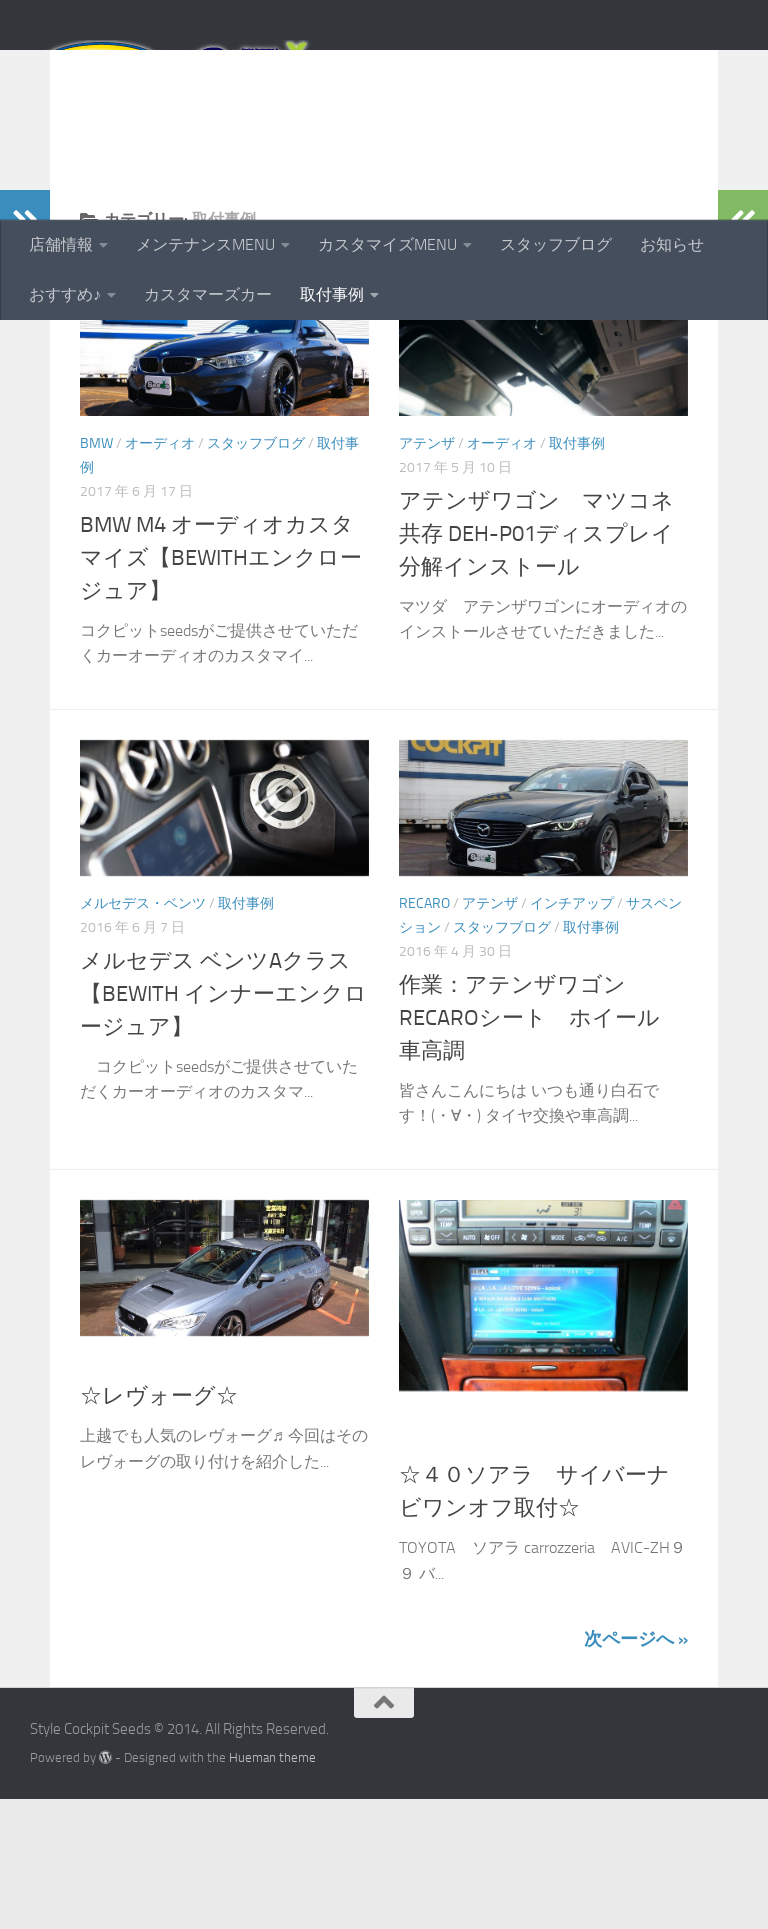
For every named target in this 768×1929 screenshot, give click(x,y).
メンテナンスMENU (205, 244)
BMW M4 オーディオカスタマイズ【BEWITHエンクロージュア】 (221, 688)
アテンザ (427, 573)
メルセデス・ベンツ (143, 1033)
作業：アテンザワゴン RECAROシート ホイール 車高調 (540, 1148)
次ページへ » (636, 1769)
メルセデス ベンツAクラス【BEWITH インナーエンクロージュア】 (223, 1124)
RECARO (424, 1033)
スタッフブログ (556, 244)
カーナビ (427, 1548)
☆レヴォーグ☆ (159, 1526)
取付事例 (332, 294)
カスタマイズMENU (387, 244)
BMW (96, 573)
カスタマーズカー (208, 294)
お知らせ (672, 244)
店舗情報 (61, 244)
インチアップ (572, 1033)
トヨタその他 (509, 1548)
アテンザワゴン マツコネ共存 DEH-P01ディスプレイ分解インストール (536, 664)
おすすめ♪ (65, 294)
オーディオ (160, 573)
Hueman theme (272, 1887)
